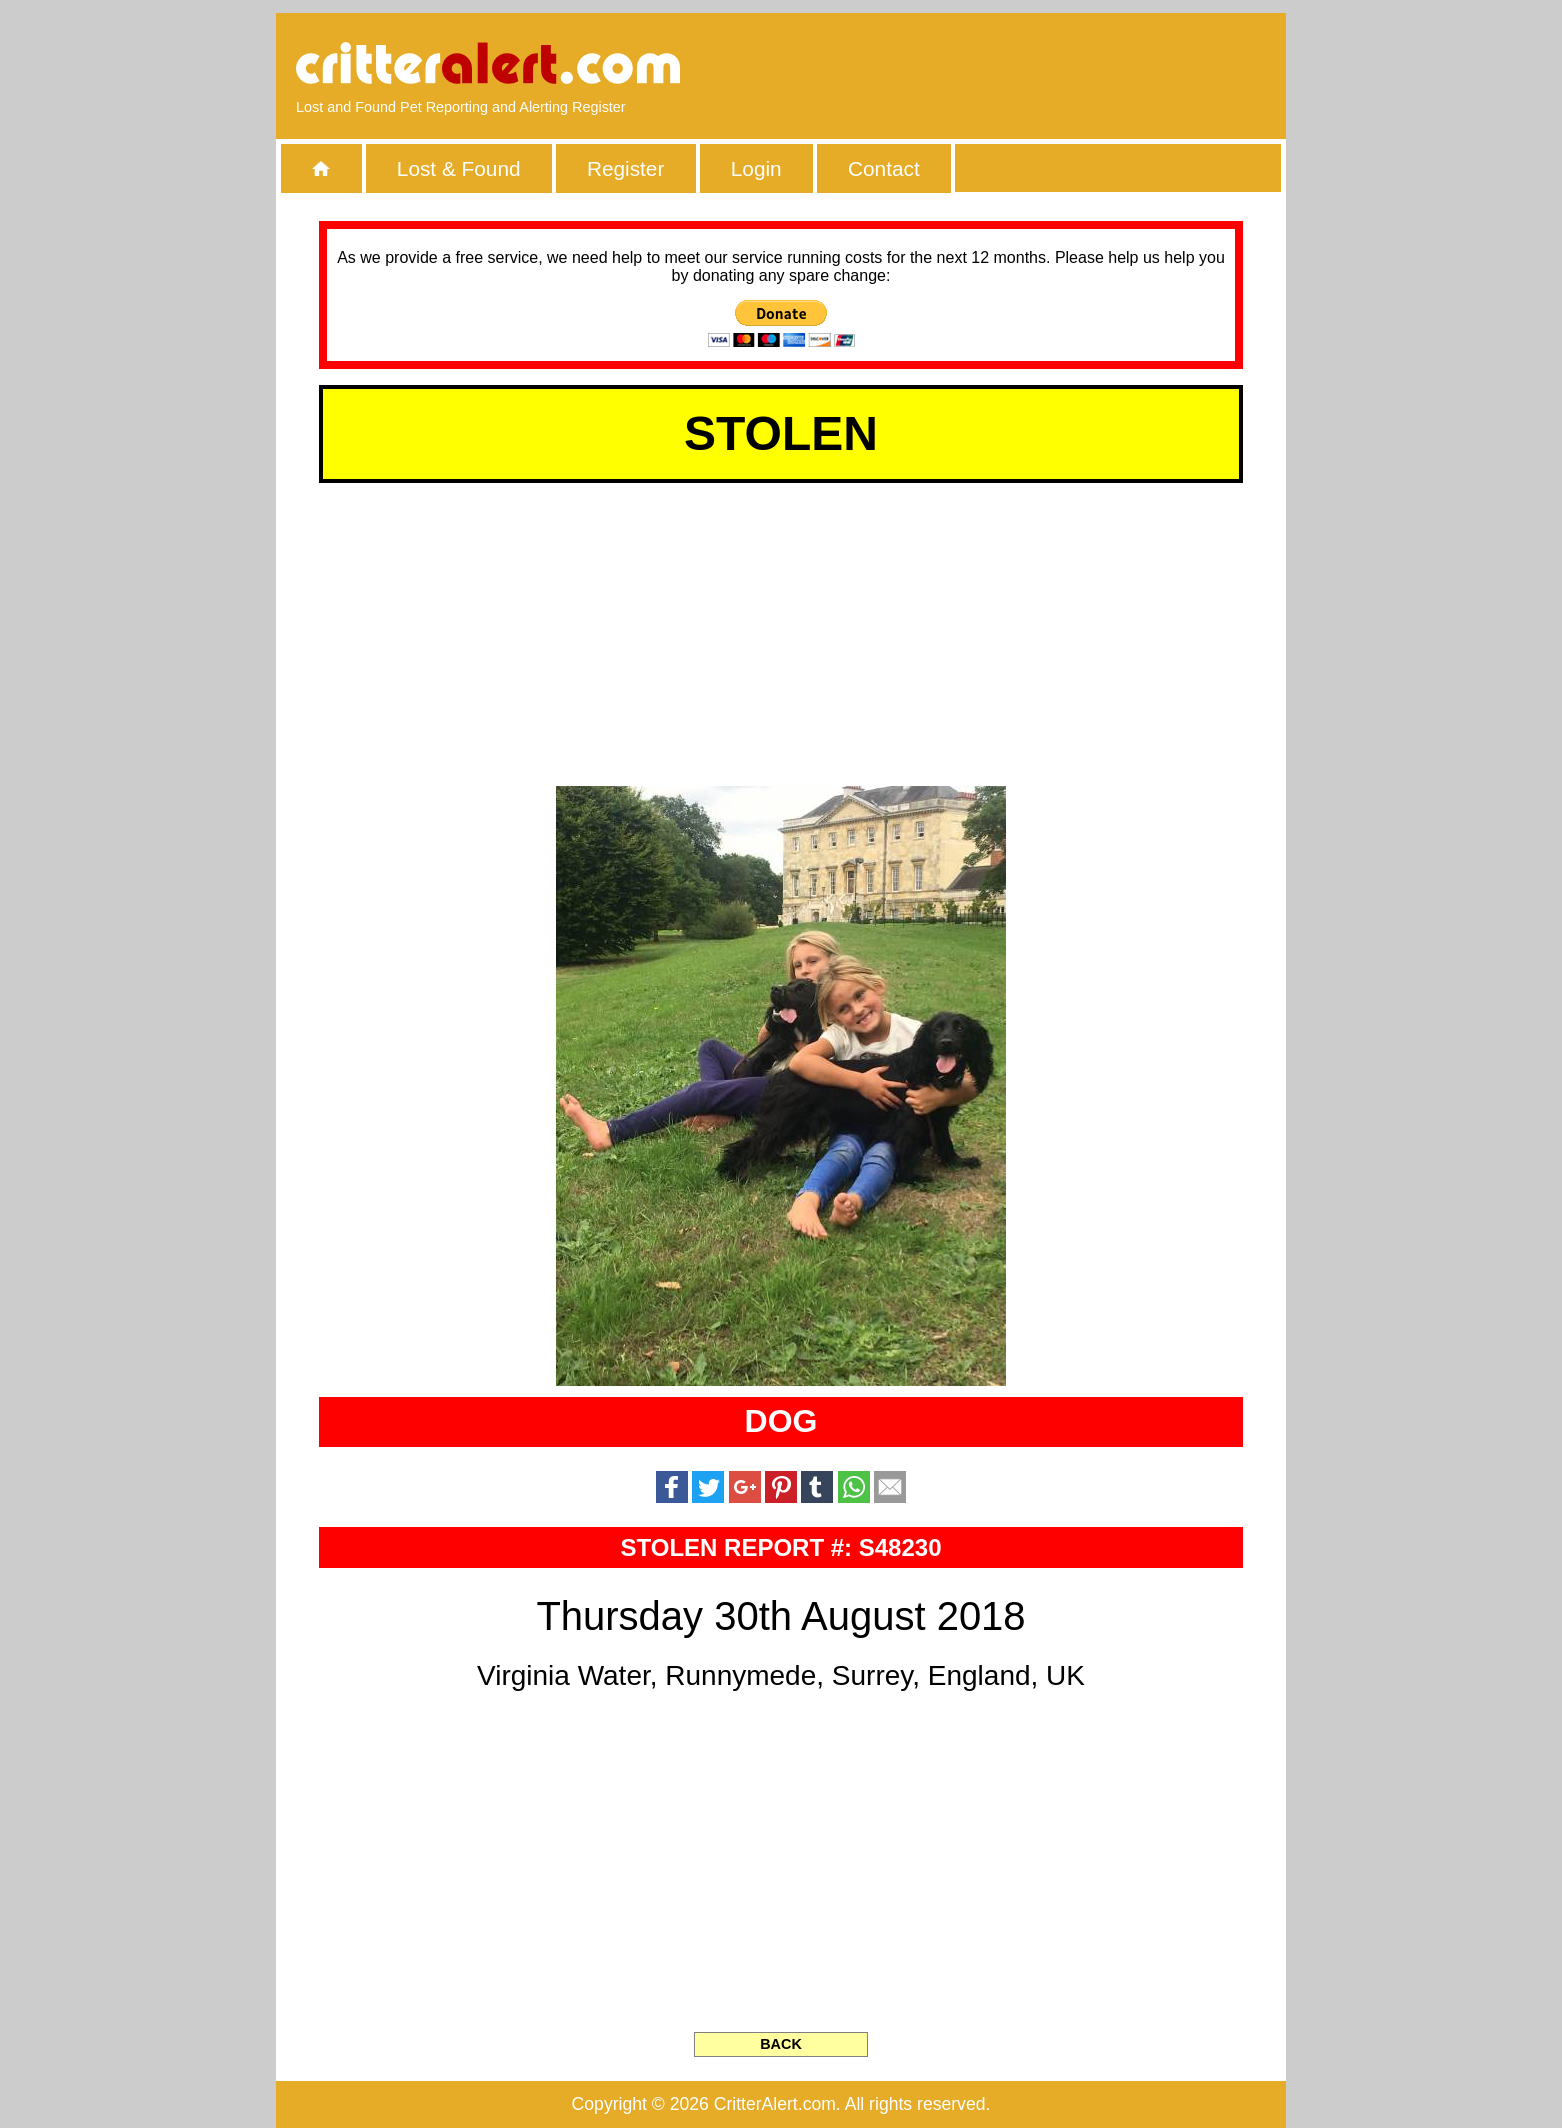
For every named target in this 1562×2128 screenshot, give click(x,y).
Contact (884, 168)
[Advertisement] (1036, 65)
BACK (781, 2044)
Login (756, 168)
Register (625, 168)
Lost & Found (459, 168)
